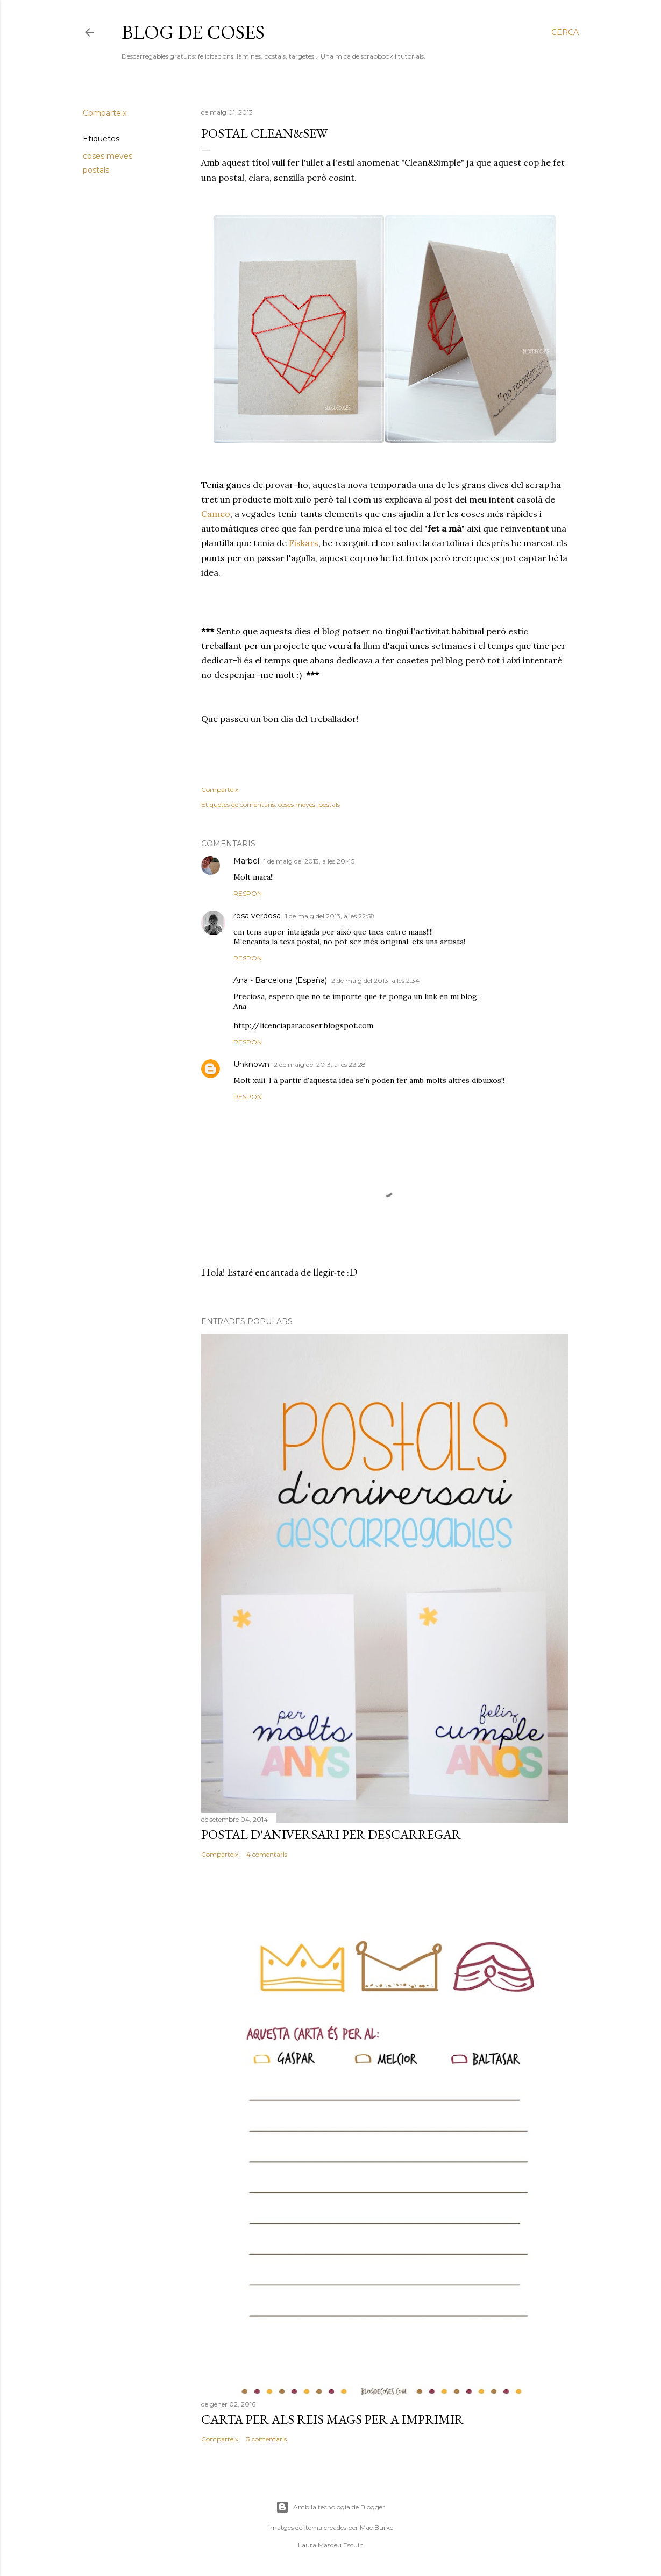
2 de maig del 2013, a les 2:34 (375, 980)
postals (96, 170)
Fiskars (303, 542)
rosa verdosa (257, 916)
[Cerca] (565, 32)
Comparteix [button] (104, 113)
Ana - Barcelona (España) (280, 980)
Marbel (246, 861)
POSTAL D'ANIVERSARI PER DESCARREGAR (331, 1834)
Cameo (215, 513)
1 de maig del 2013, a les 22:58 (330, 916)
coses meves (107, 156)
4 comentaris (266, 1854)
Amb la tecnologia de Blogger (330, 2507)
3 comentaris (266, 2439)
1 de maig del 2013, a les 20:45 (309, 861)
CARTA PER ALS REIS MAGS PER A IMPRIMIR (332, 2419)
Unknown (251, 1064)
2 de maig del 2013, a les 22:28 (320, 1064)
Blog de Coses (193, 32)
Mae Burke (376, 2527)
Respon (247, 893)
